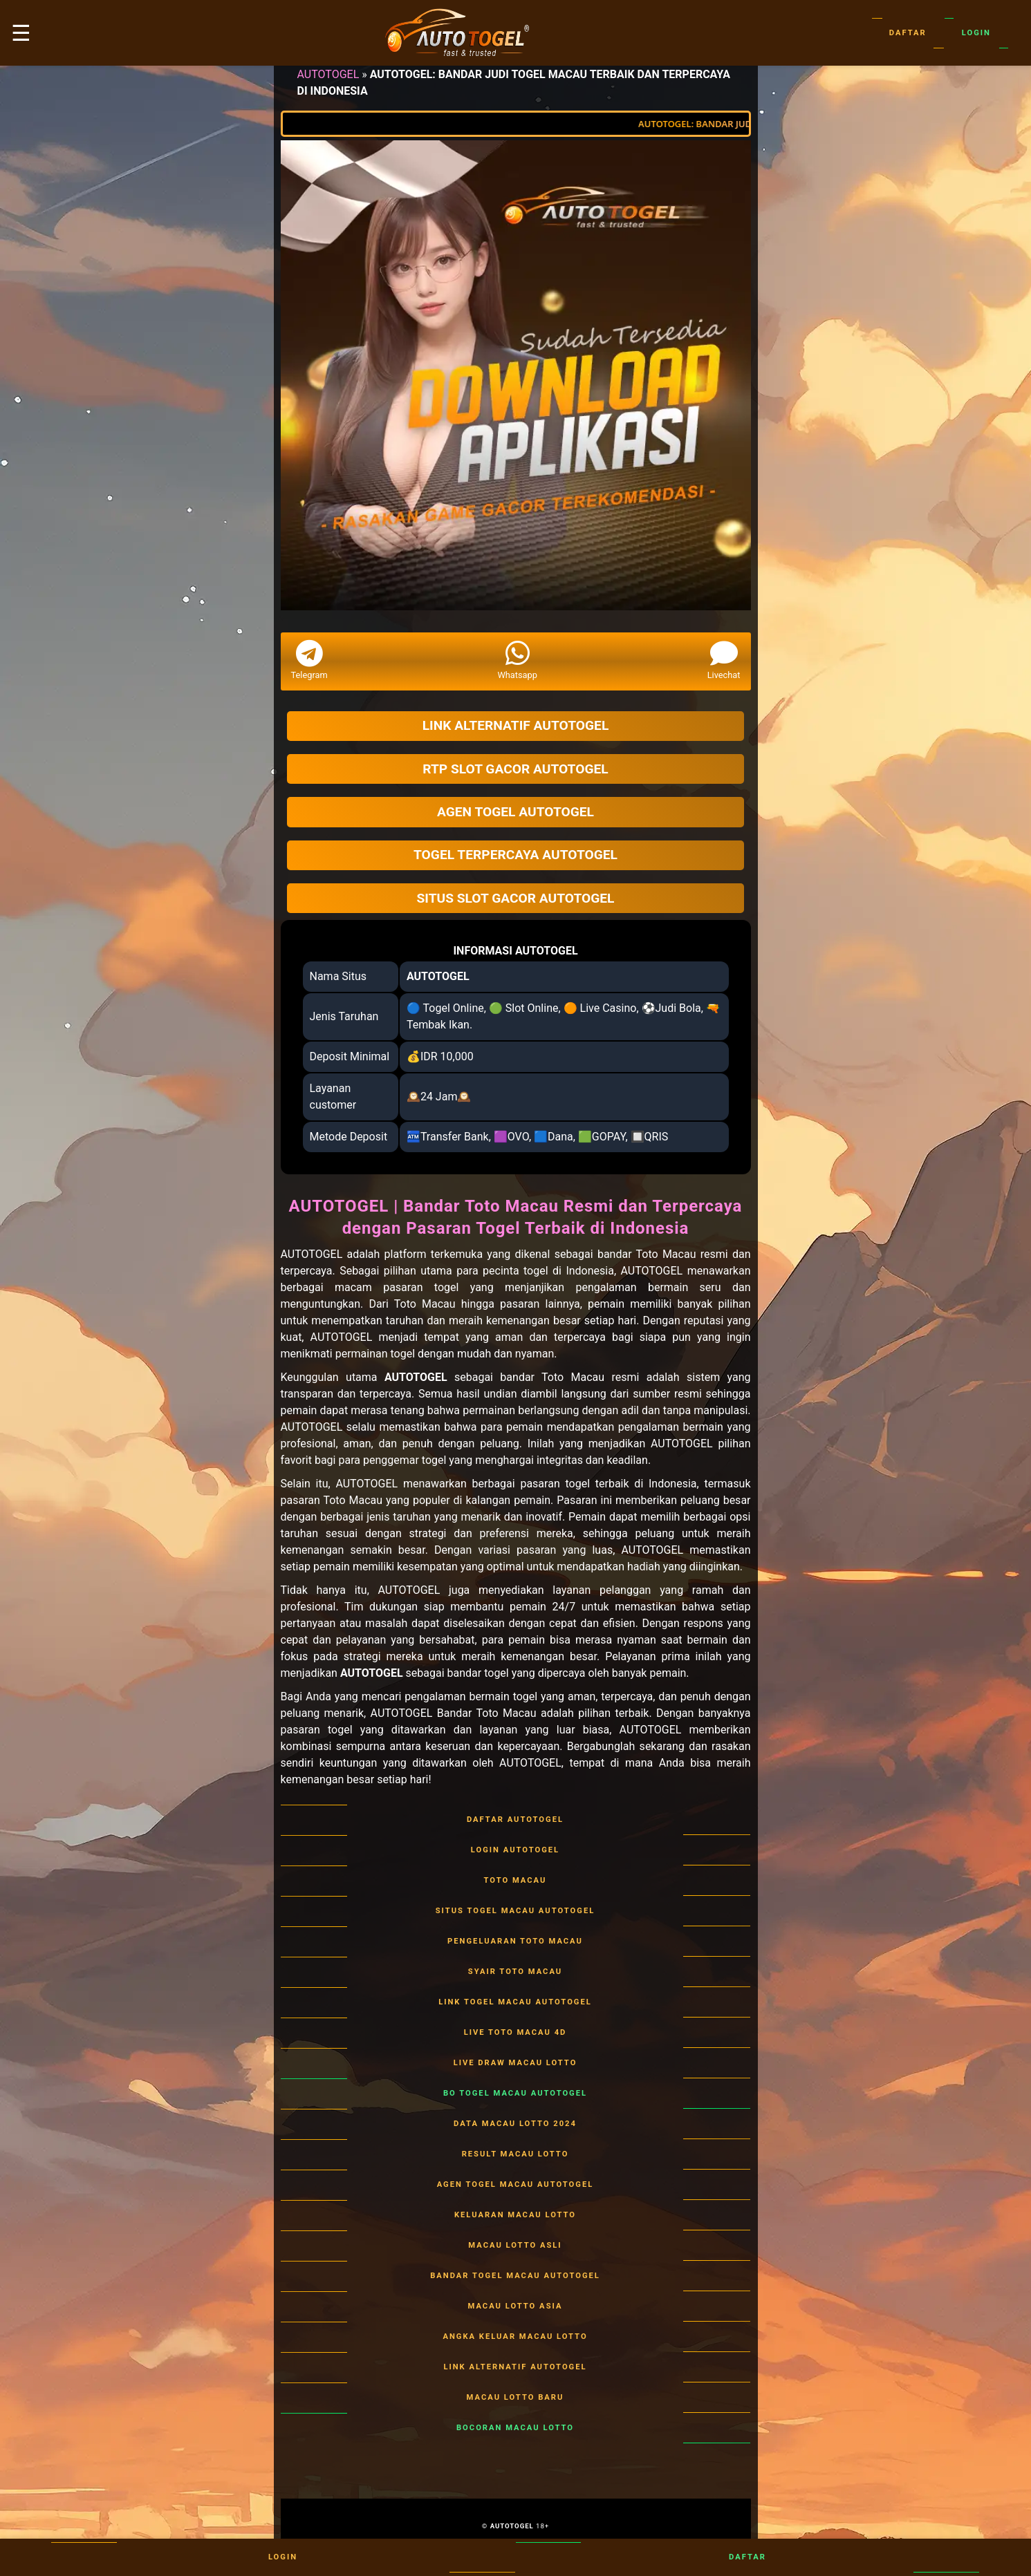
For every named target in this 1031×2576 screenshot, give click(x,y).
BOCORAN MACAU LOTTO (515, 2428)
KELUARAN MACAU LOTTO (515, 2215)
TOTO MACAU (515, 1880)
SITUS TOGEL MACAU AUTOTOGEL (515, 1911)
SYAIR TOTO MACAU (515, 1972)
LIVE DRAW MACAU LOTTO (515, 2063)
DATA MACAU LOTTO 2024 (515, 2124)
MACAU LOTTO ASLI (515, 2245)
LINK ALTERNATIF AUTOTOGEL (515, 2367)
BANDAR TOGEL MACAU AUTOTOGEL (515, 2276)
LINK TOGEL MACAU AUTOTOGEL (515, 2002)
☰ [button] (21, 33)
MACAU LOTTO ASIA (515, 2306)
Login (976, 33)
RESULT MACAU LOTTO (515, 2154)
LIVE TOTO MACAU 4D (515, 2033)
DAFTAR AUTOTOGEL (515, 1820)
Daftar (908, 33)
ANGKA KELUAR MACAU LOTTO (515, 2337)
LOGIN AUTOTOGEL (515, 1850)
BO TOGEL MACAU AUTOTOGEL (515, 2093)
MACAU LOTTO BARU (515, 2397)
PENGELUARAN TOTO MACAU (515, 1941)
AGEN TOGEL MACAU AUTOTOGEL (515, 2185)
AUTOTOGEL (328, 74)
